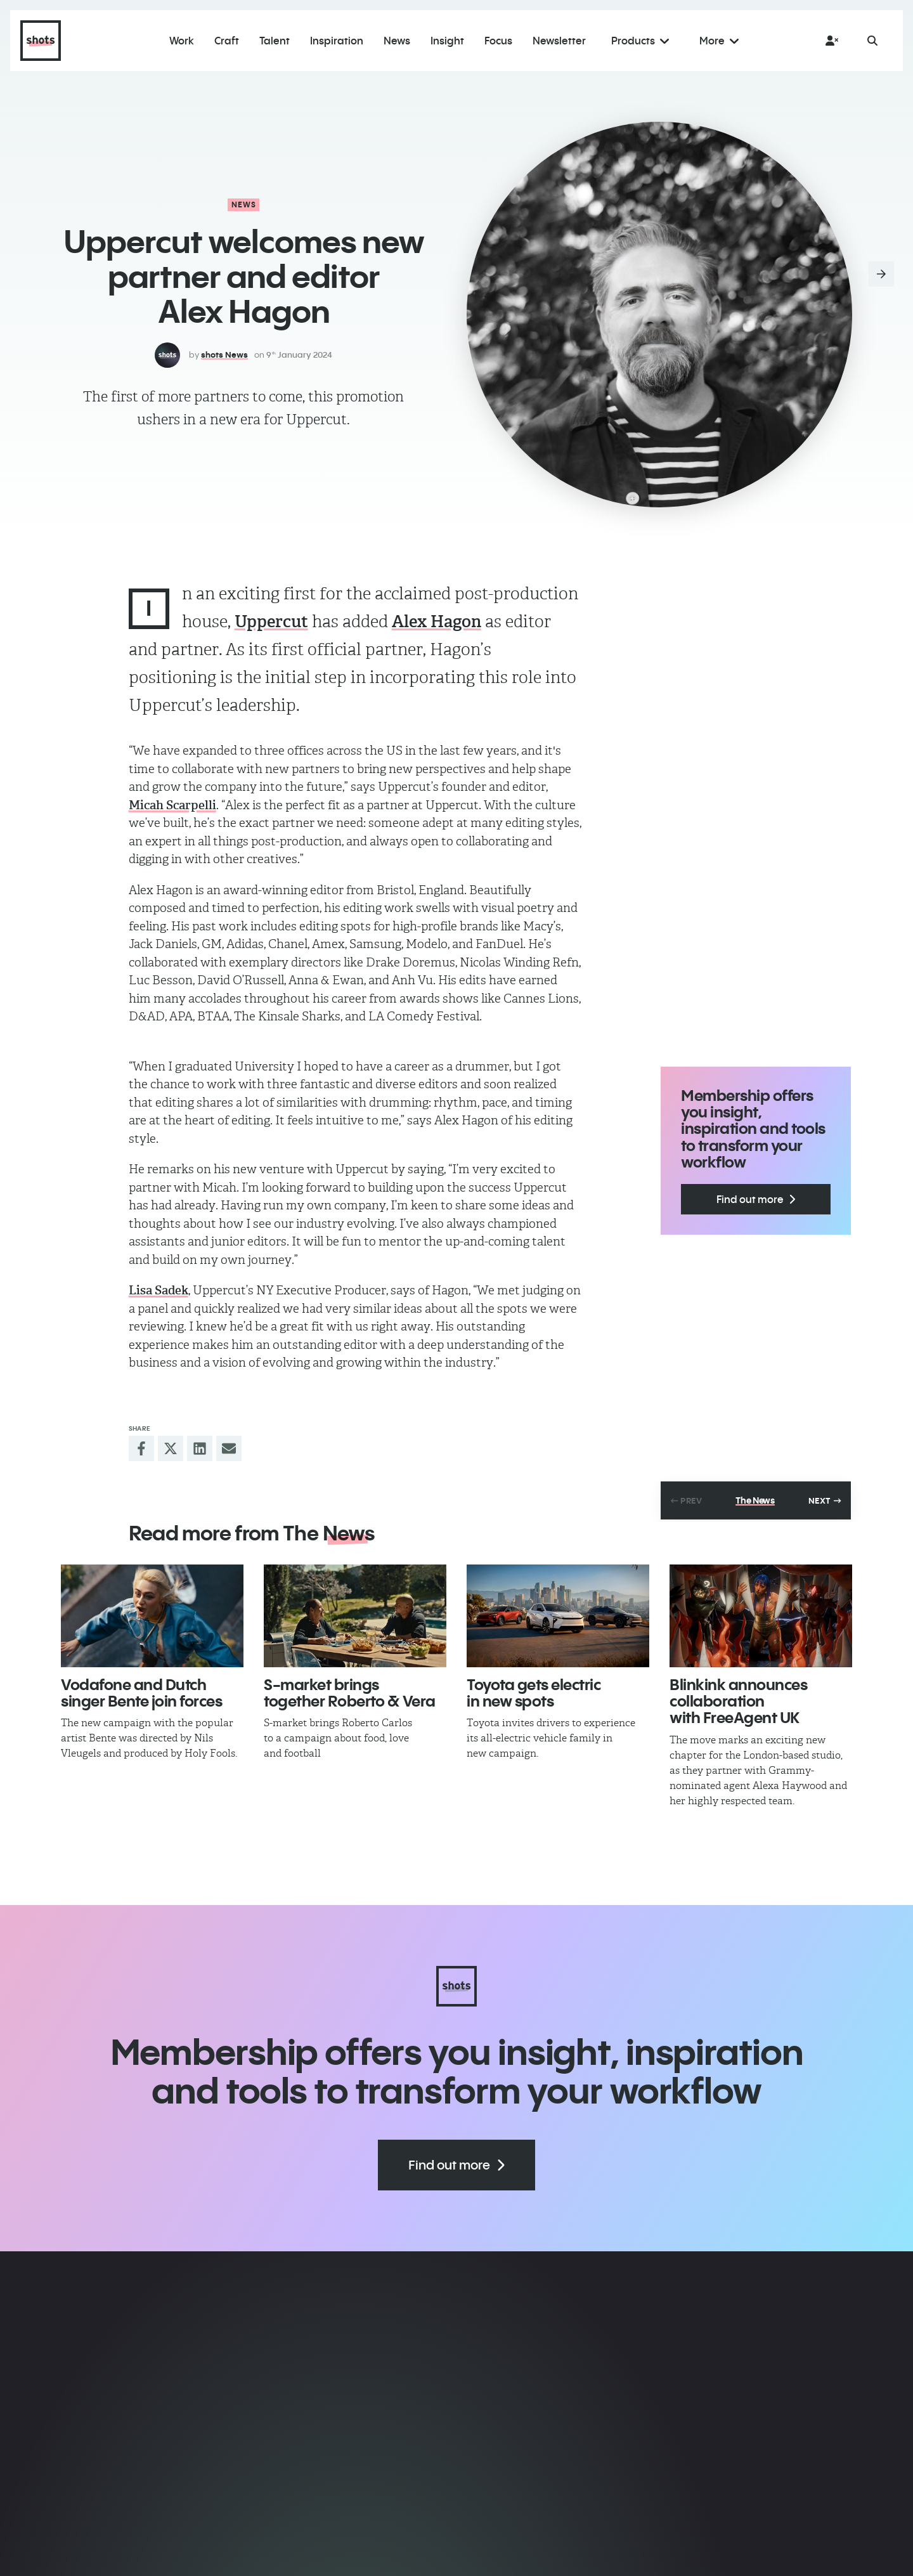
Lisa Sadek (158, 1290)
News (244, 204)
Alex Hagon (436, 621)
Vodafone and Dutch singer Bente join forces (141, 1692)
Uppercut (271, 621)
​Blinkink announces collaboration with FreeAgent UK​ (738, 1701)
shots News (224, 354)
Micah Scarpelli (172, 805)
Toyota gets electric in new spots (533, 1692)
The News (755, 1500)
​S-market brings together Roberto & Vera (350, 1692)
